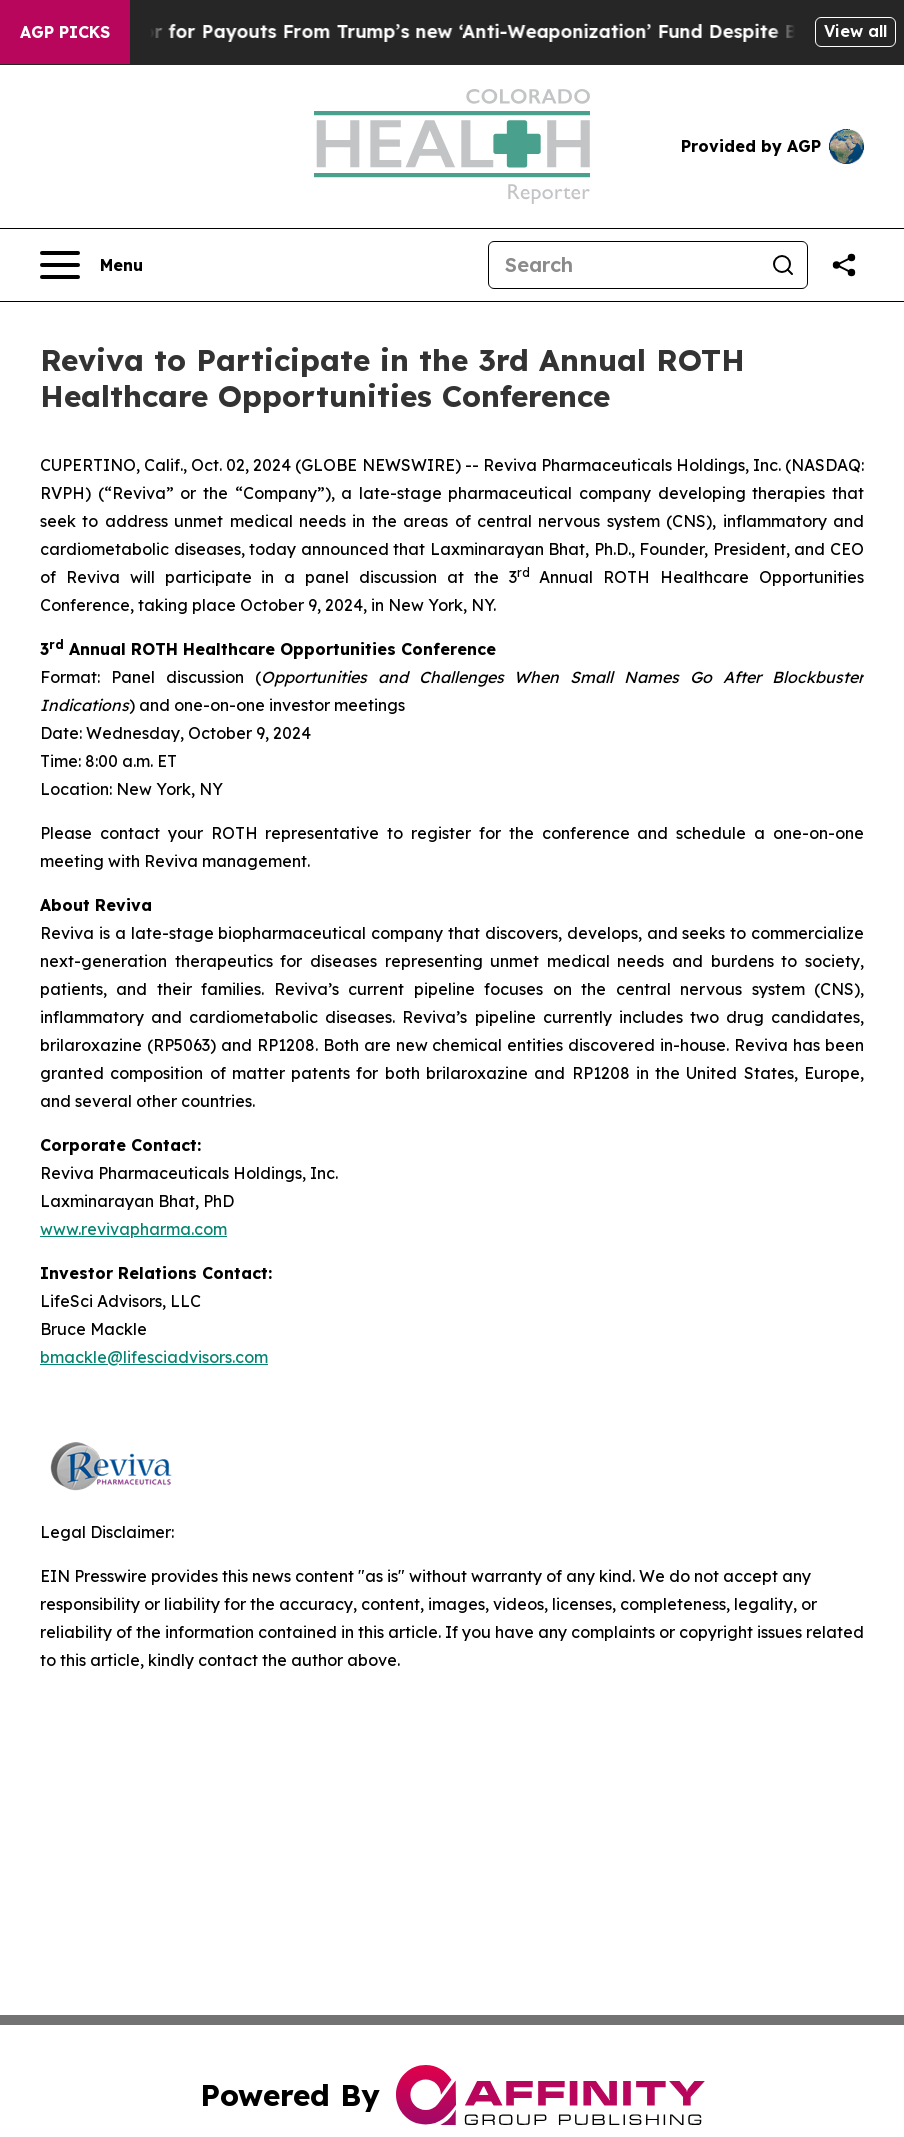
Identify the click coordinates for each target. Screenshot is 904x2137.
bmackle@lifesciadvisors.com (154, 1357)
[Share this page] (844, 265)
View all (855, 31)
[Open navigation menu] (91, 265)
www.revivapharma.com (133, 1229)
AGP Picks (65, 32)
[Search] (624, 265)
